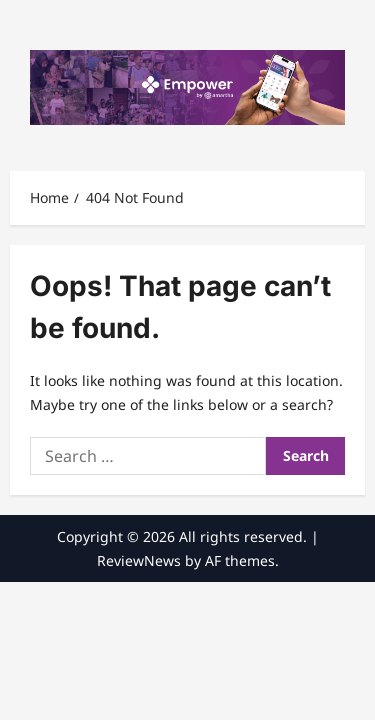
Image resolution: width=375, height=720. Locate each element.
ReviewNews (139, 560)
